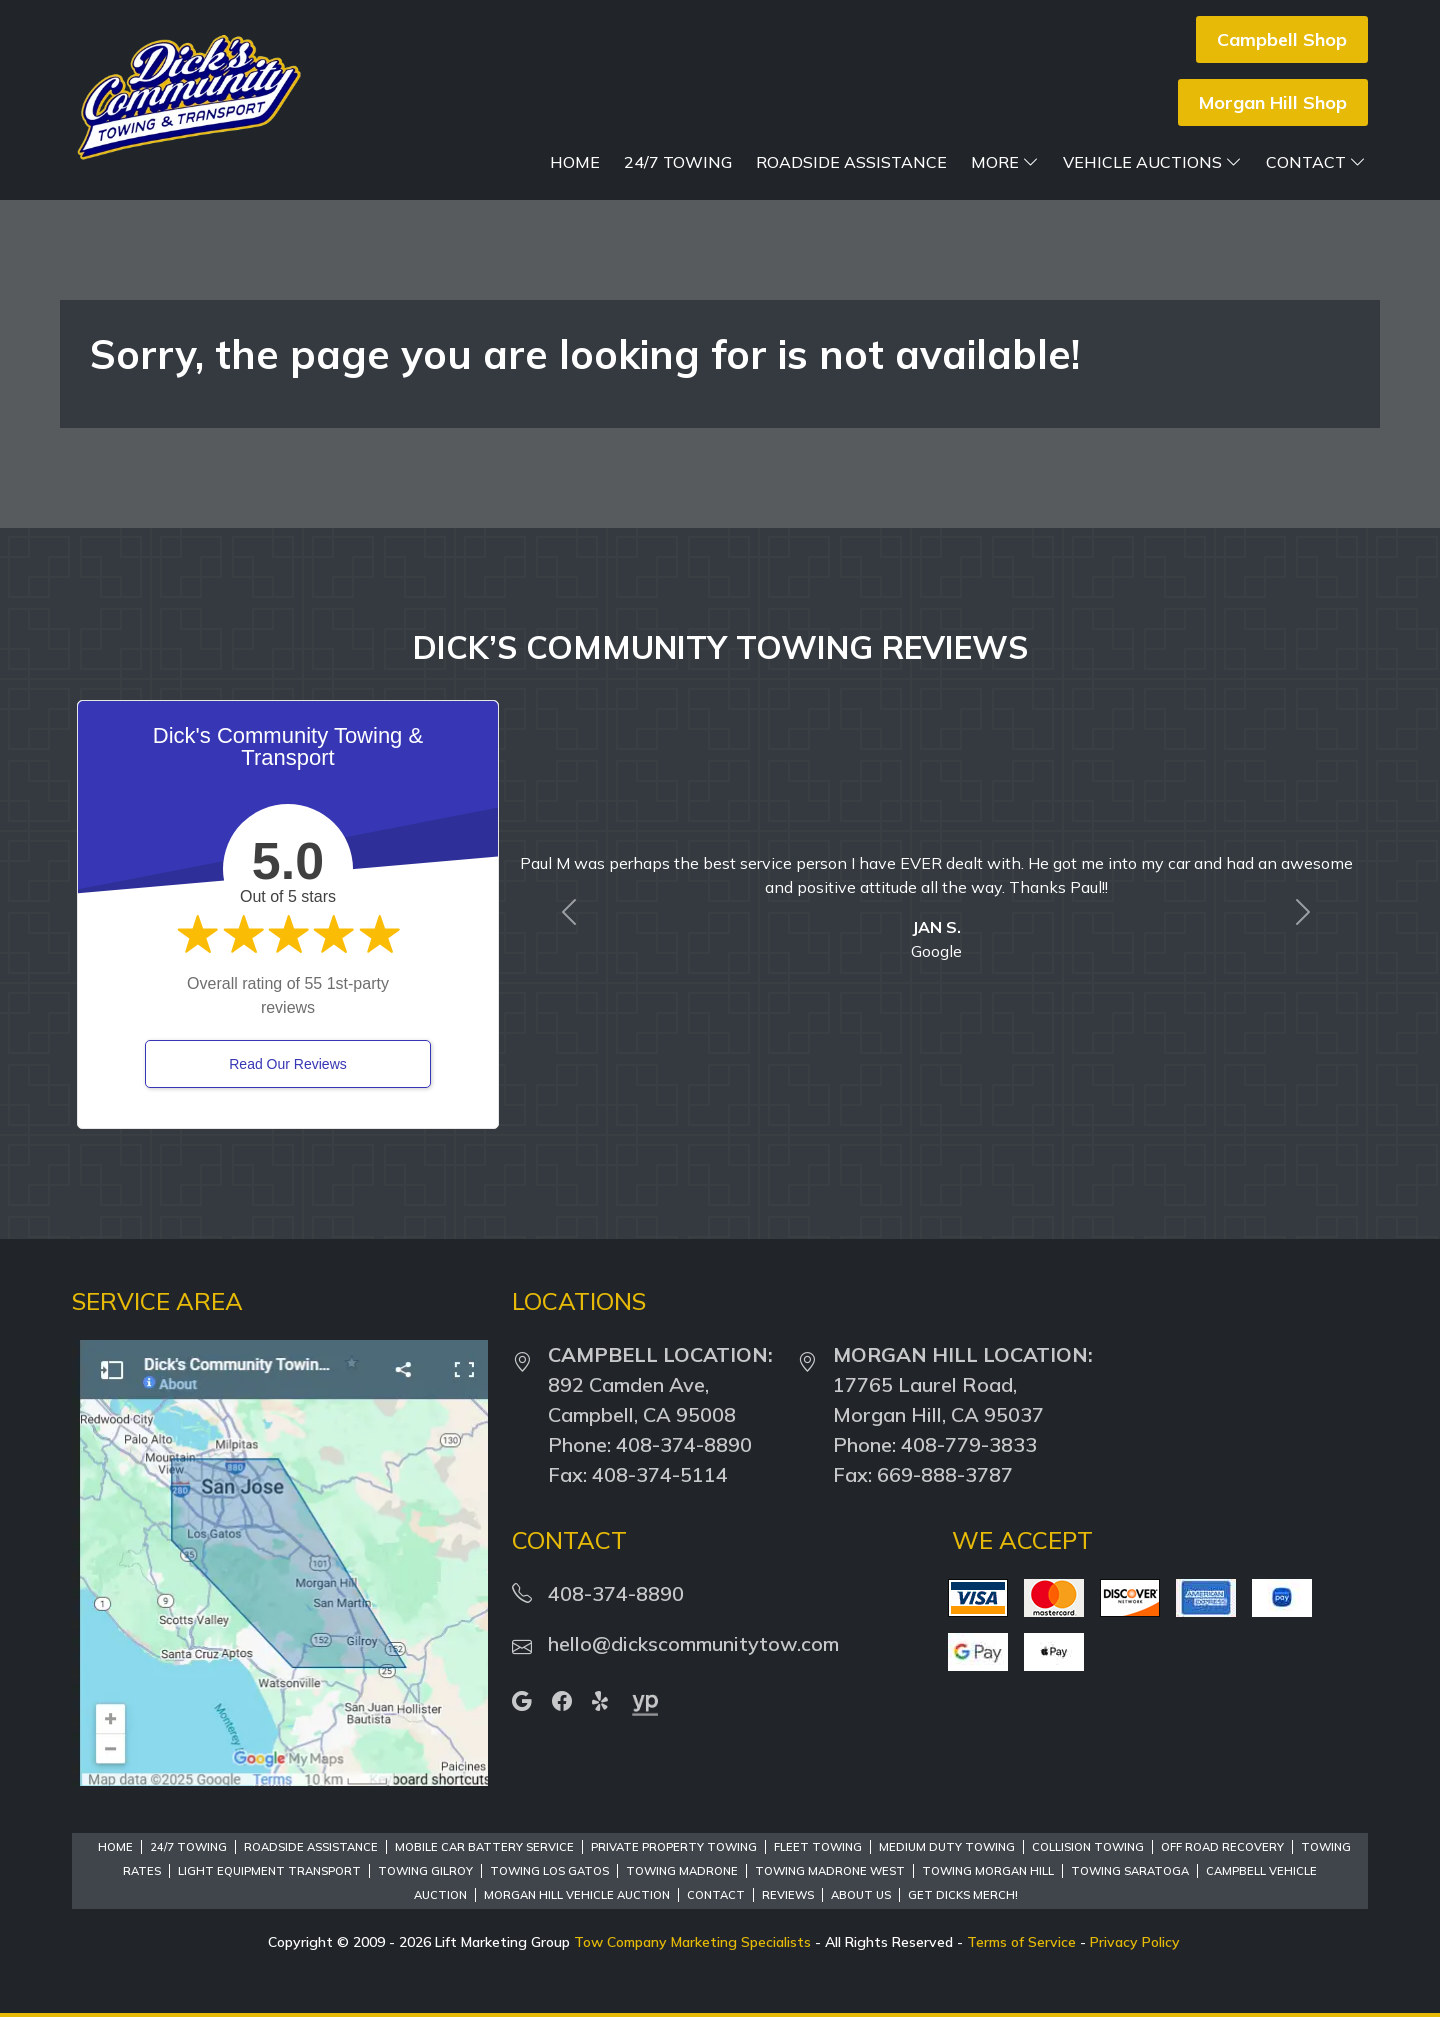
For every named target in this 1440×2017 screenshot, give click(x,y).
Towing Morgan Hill (988, 1871)
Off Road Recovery (1222, 1847)
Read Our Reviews (288, 1064)
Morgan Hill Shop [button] (1273, 102)
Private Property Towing (674, 1847)
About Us (861, 1895)
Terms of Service (1021, 1942)
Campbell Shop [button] (1282, 39)
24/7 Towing (678, 162)
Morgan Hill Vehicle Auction (577, 1895)
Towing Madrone (682, 1871)
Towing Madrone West (830, 1871)
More (1005, 162)
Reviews (788, 1895)
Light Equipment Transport (269, 1871)
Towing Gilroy (425, 1871)
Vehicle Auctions (1152, 162)
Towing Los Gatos (549, 1871)
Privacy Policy (1135, 1942)
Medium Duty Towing (947, 1847)
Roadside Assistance (851, 162)
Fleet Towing (818, 1847)
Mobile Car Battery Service (484, 1847)
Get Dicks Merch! (963, 1895)
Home (575, 162)
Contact (1316, 162)
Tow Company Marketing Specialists (692, 1942)
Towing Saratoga (1130, 1871)
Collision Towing (1088, 1847)
